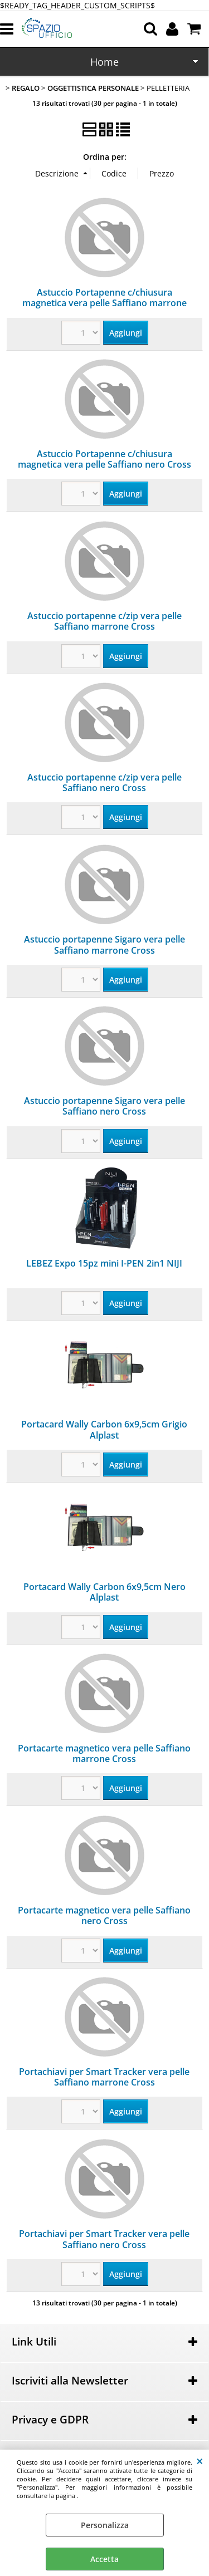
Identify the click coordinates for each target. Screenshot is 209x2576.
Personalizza (105, 2525)
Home (104, 61)
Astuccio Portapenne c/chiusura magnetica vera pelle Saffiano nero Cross (104, 459)
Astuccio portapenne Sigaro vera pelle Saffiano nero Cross (104, 1106)
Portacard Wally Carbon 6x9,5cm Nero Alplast (104, 1592)
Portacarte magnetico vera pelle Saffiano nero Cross (104, 1915)
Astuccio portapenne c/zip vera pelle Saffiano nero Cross (104, 782)
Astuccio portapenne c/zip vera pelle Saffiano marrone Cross (104, 621)
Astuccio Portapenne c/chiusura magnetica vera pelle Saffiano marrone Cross (104, 303)
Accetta (104, 2559)
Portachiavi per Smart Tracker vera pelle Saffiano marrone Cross (104, 2076)
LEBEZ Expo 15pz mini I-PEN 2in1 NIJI (104, 1263)
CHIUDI (199, 2460)
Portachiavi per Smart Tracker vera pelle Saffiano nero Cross (104, 2238)
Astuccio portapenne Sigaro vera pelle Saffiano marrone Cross (104, 944)
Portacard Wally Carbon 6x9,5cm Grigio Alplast (104, 1429)
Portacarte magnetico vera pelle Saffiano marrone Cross (104, 1753)
